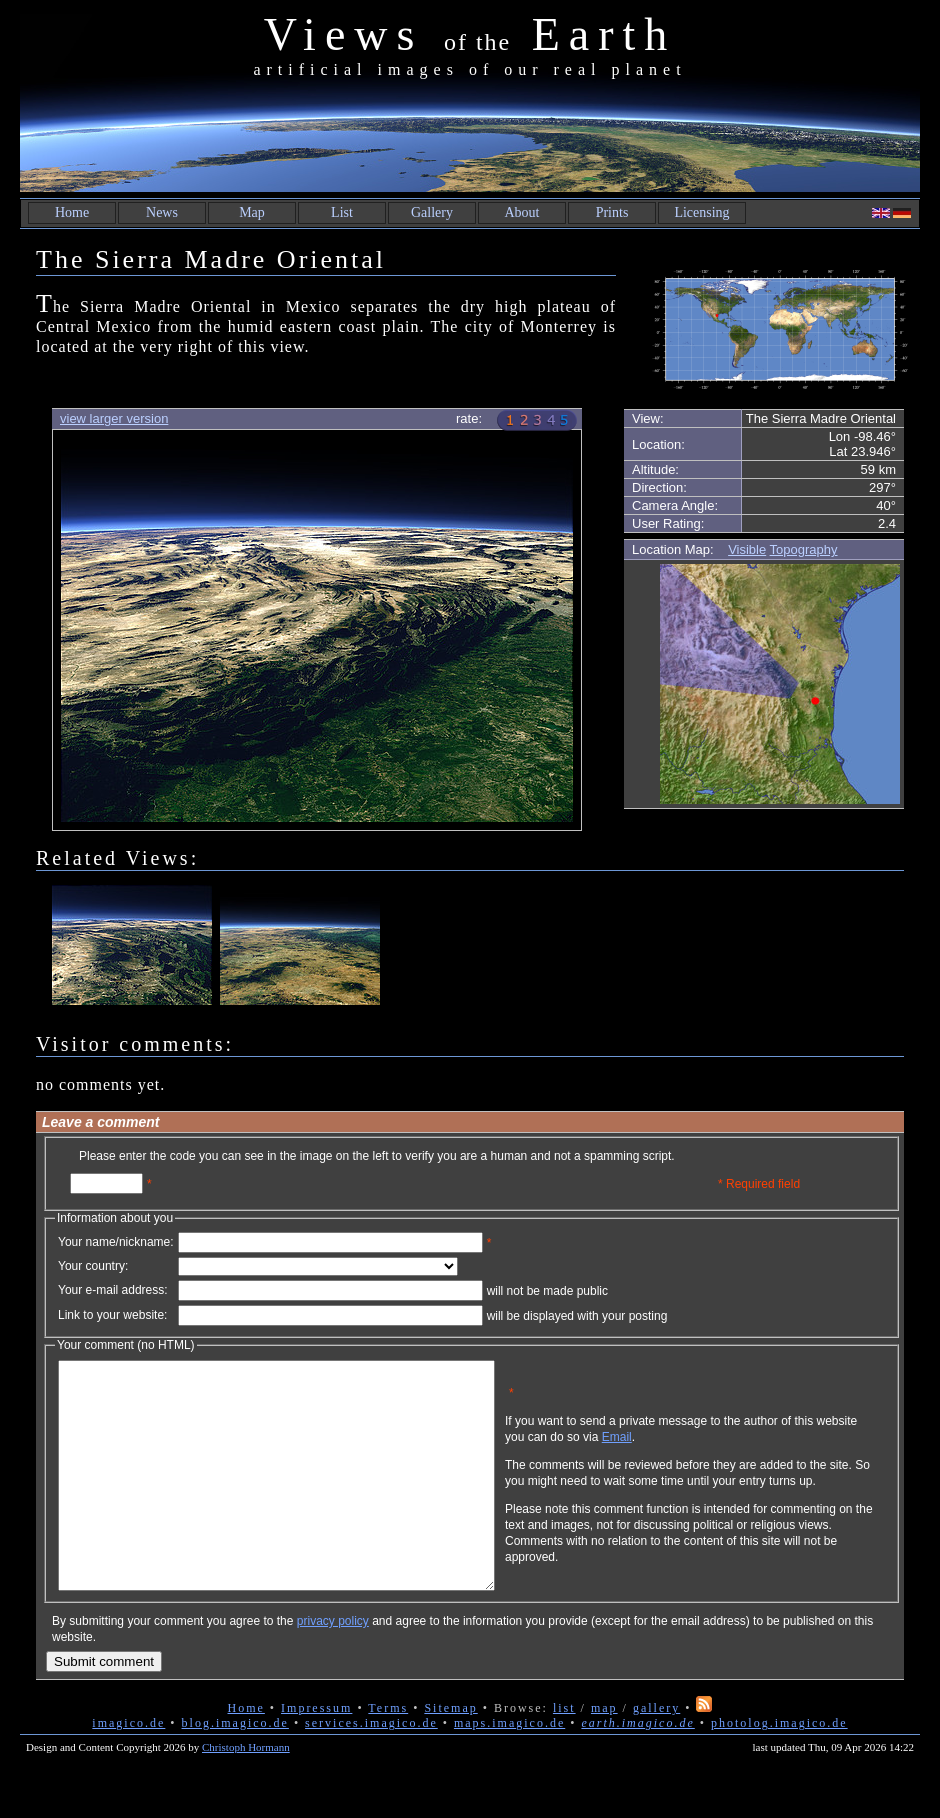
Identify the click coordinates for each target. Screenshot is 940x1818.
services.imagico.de (371, 1768)
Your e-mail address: (113, 1290)
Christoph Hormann (246, 1792)
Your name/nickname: (116, 1242)
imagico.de (128, 1768)
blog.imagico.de (235, 1768)
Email (713, 1452)
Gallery (432, 212)
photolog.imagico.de (779, 1768)
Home (72, 212)
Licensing (701, 212)
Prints (612, 212)
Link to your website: (112, 1315)
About (522, 212)
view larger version (114, 418)
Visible (747, 549)
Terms (388, 1753)
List (342, 212)
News (162, 212)
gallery (656, 1753)
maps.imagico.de (509, 1768)
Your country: (93, 1266)
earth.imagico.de (637, 1768)
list (564, 1753)
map (604, 1753)
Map (252, 212)
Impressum (316, 1753)
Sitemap (450, 1753)
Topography (804, 549)
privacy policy (333, 1666)
